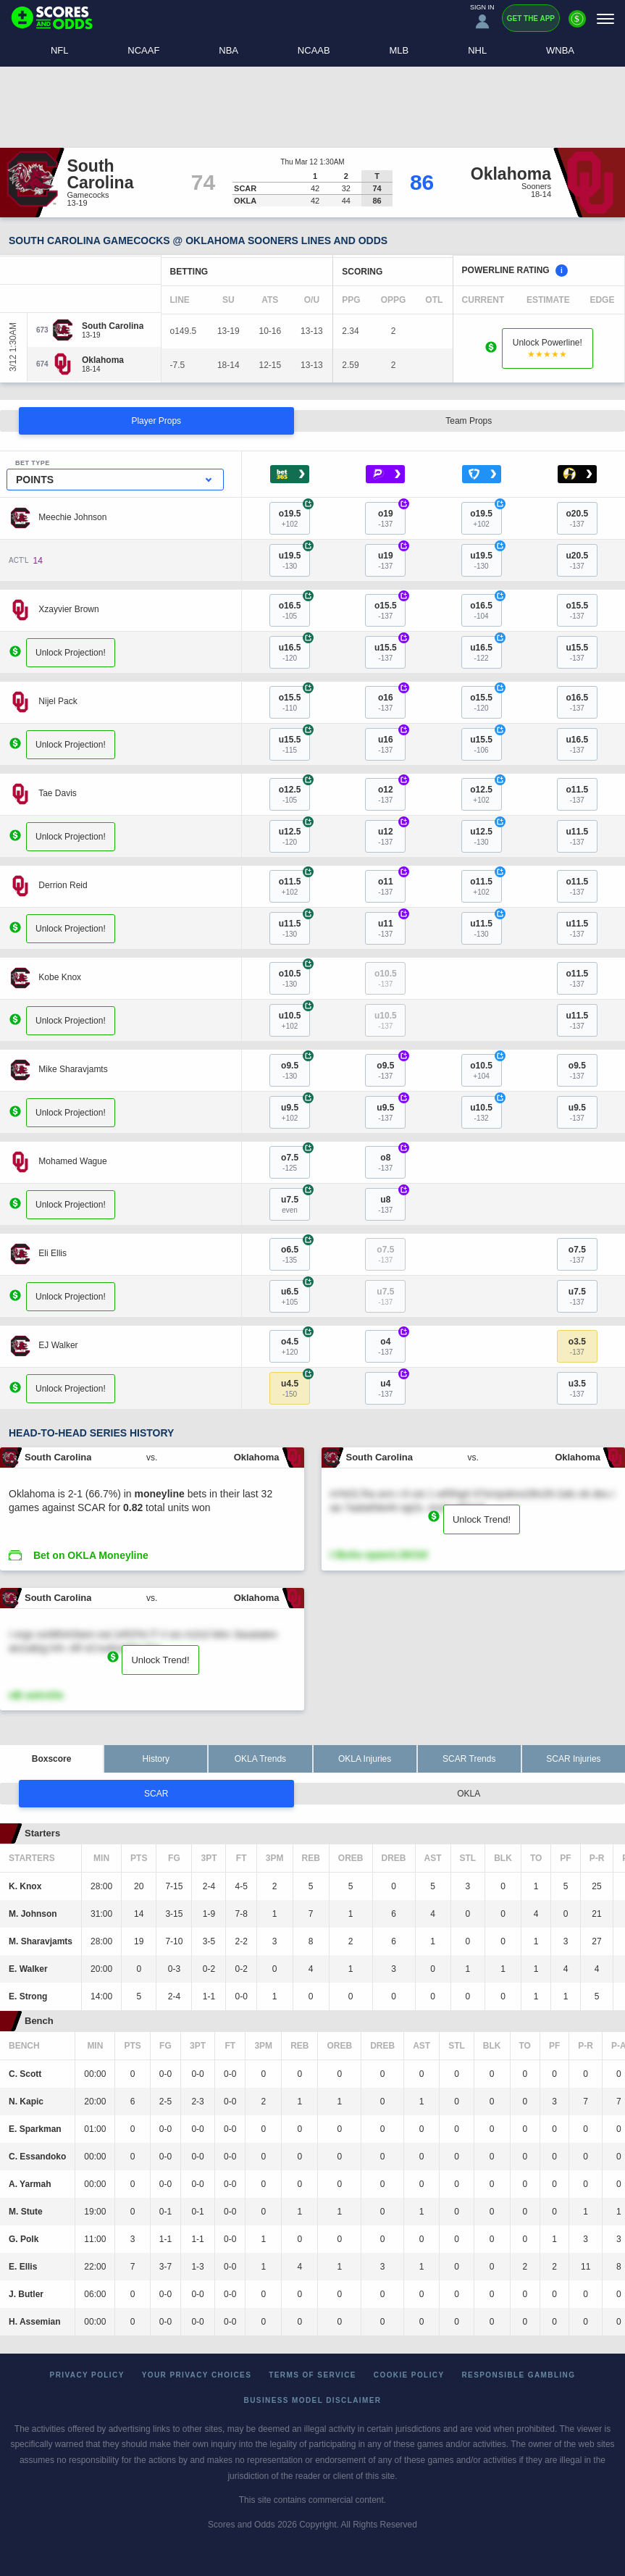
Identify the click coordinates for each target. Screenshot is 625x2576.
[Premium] (577, 24)
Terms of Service (312, 2375)
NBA (228, 50)
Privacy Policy (87, 2375)
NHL (477, 50)
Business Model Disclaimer (313, 2400)
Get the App (531, 18)
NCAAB (314, 50)
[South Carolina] (112, 326)
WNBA (560, 50)
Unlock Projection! (70, 652)
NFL (60, 50)
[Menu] (605, 18)
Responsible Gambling (519, 2375)
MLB (399, 50)
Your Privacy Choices (197, 2375)
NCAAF (143, 50)
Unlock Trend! (482, 1519)
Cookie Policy (409, 2375)
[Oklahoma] (103, 360)
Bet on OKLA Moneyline (90, 1555)
